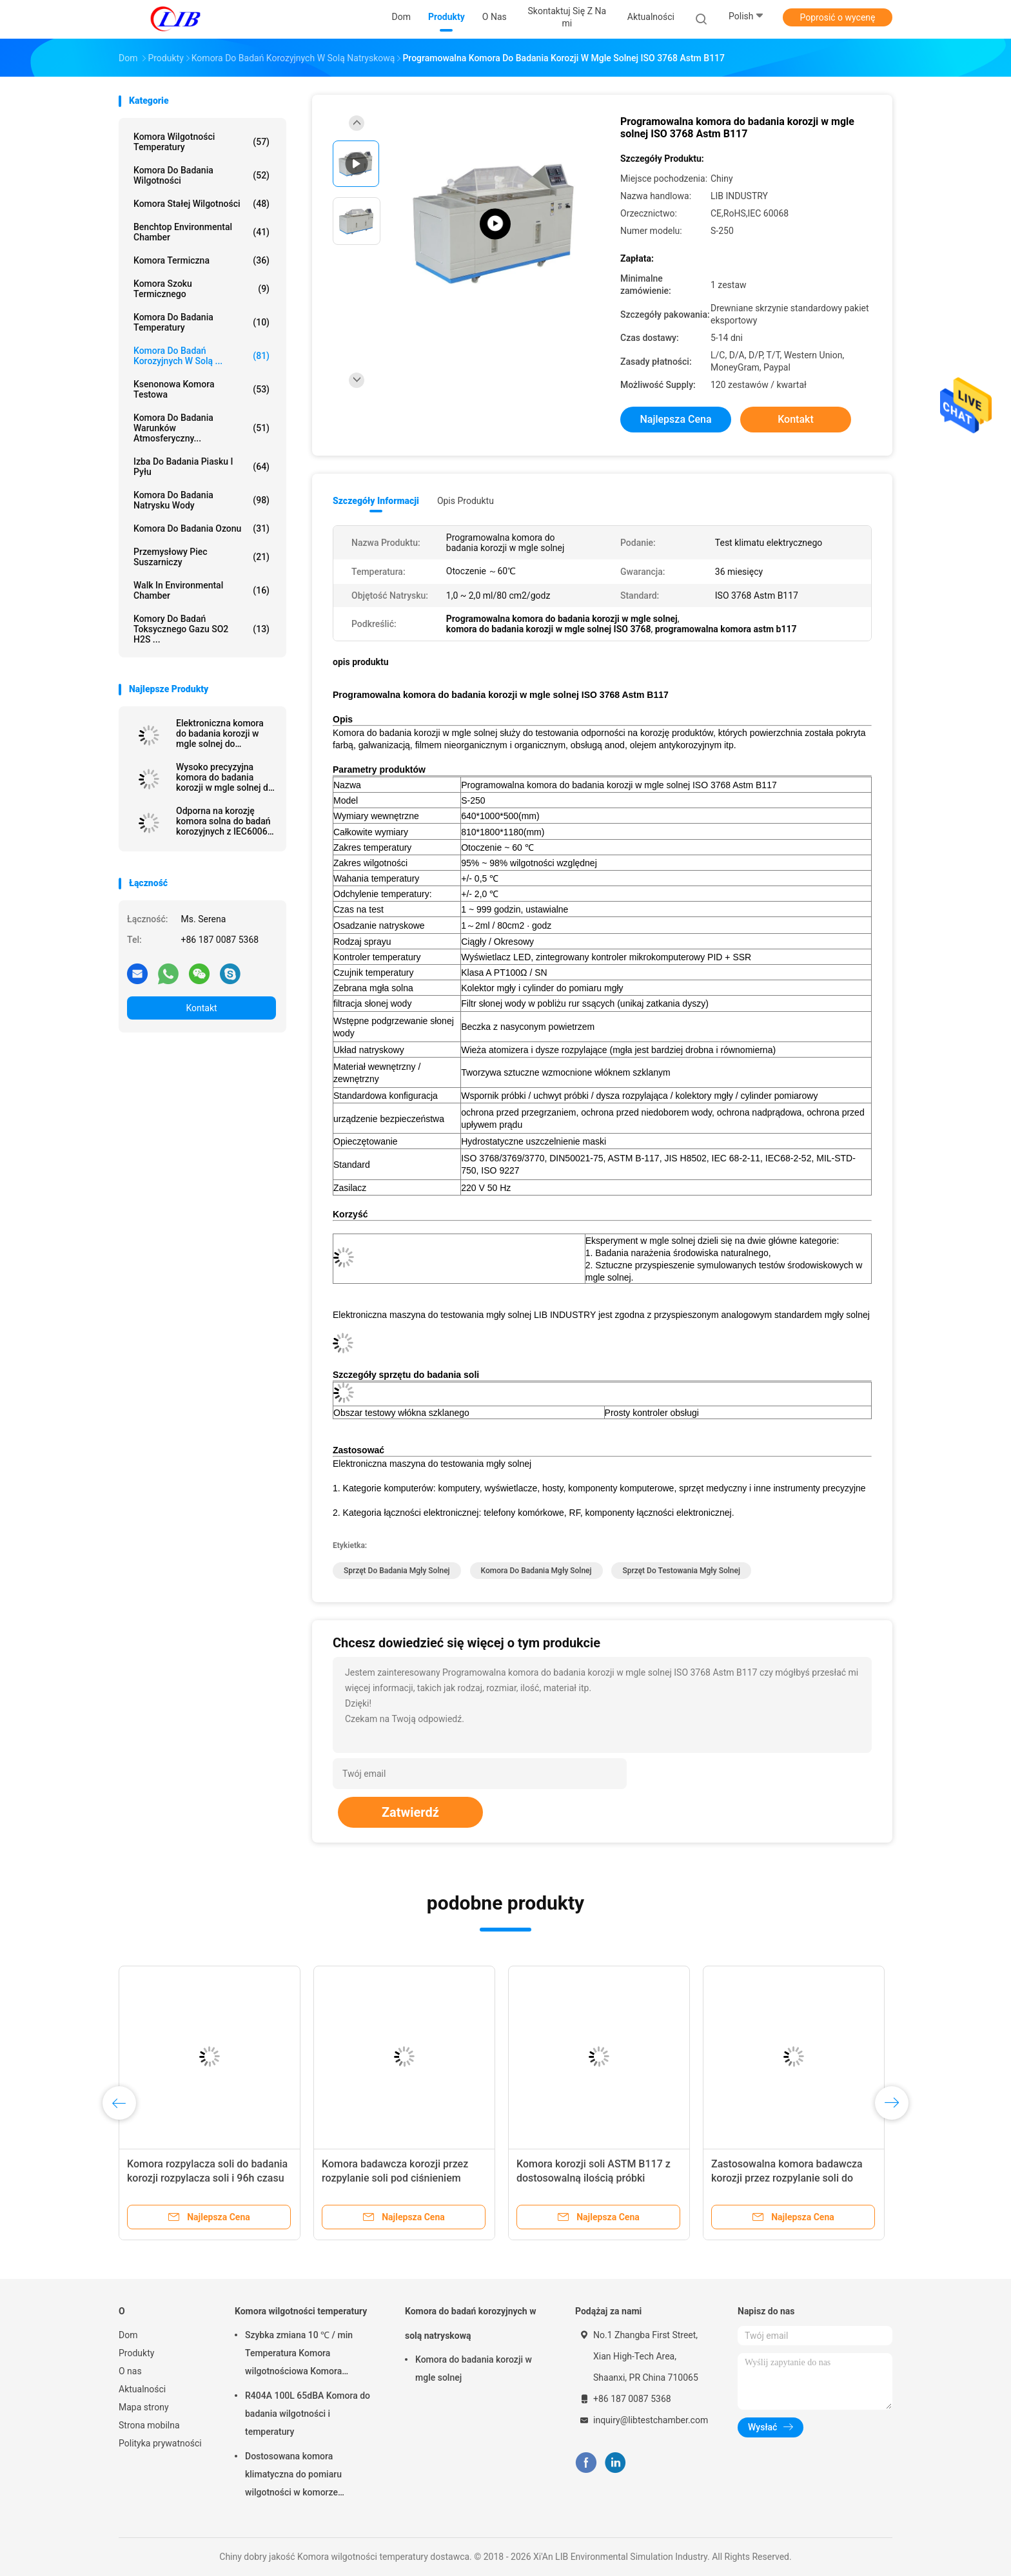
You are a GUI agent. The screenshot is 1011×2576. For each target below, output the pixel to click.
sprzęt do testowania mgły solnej (681, 1570)
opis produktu (465, 501)
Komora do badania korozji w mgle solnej (473, 2368)
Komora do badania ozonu (201, 528)
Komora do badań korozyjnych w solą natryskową (470, 2323)
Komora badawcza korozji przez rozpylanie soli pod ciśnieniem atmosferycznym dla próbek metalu (403, 2178)
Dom (128, 2335)
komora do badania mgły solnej (536, 1570)
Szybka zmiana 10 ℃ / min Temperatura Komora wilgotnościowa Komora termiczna (299, 2355)
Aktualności (142, 2389)
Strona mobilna (149, 2425)
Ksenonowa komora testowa (201, 389)
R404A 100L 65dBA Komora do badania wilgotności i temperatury (307, 2413)
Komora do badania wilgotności (201, 175)
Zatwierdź (410, 1812)
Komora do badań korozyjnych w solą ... (201, 355)
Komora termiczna (201, 260)
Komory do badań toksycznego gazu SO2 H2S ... (201, 629)
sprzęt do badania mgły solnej (397, 1570)
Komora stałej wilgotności (201, 203)
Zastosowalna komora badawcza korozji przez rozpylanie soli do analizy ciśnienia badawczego (787, 2178)
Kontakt (201, 1008)
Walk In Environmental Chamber (201, 590)
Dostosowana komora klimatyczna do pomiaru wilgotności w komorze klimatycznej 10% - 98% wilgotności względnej (293, 2476)
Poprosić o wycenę (837, 17)
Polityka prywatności (160, 2443)
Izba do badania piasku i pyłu (201, 466)
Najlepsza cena (675, 419)
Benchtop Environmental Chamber (201, 232)
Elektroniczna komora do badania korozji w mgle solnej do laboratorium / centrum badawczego (223, 733)
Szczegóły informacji (376, 501)
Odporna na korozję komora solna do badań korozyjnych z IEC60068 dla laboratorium (224, 821)
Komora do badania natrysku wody (201, 500)
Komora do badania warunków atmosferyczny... (201, 427)
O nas (130, 2371)
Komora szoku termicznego (201, 288)
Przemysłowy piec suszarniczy (201, 557)
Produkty (136, 2353)
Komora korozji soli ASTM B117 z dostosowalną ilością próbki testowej (593, 2178)
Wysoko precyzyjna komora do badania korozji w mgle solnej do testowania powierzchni (224, 777)
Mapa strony (144, 2407)
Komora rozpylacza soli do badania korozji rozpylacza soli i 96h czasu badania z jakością (207, 2178)
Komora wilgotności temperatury (201, 141)
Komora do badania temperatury (201, 322)
